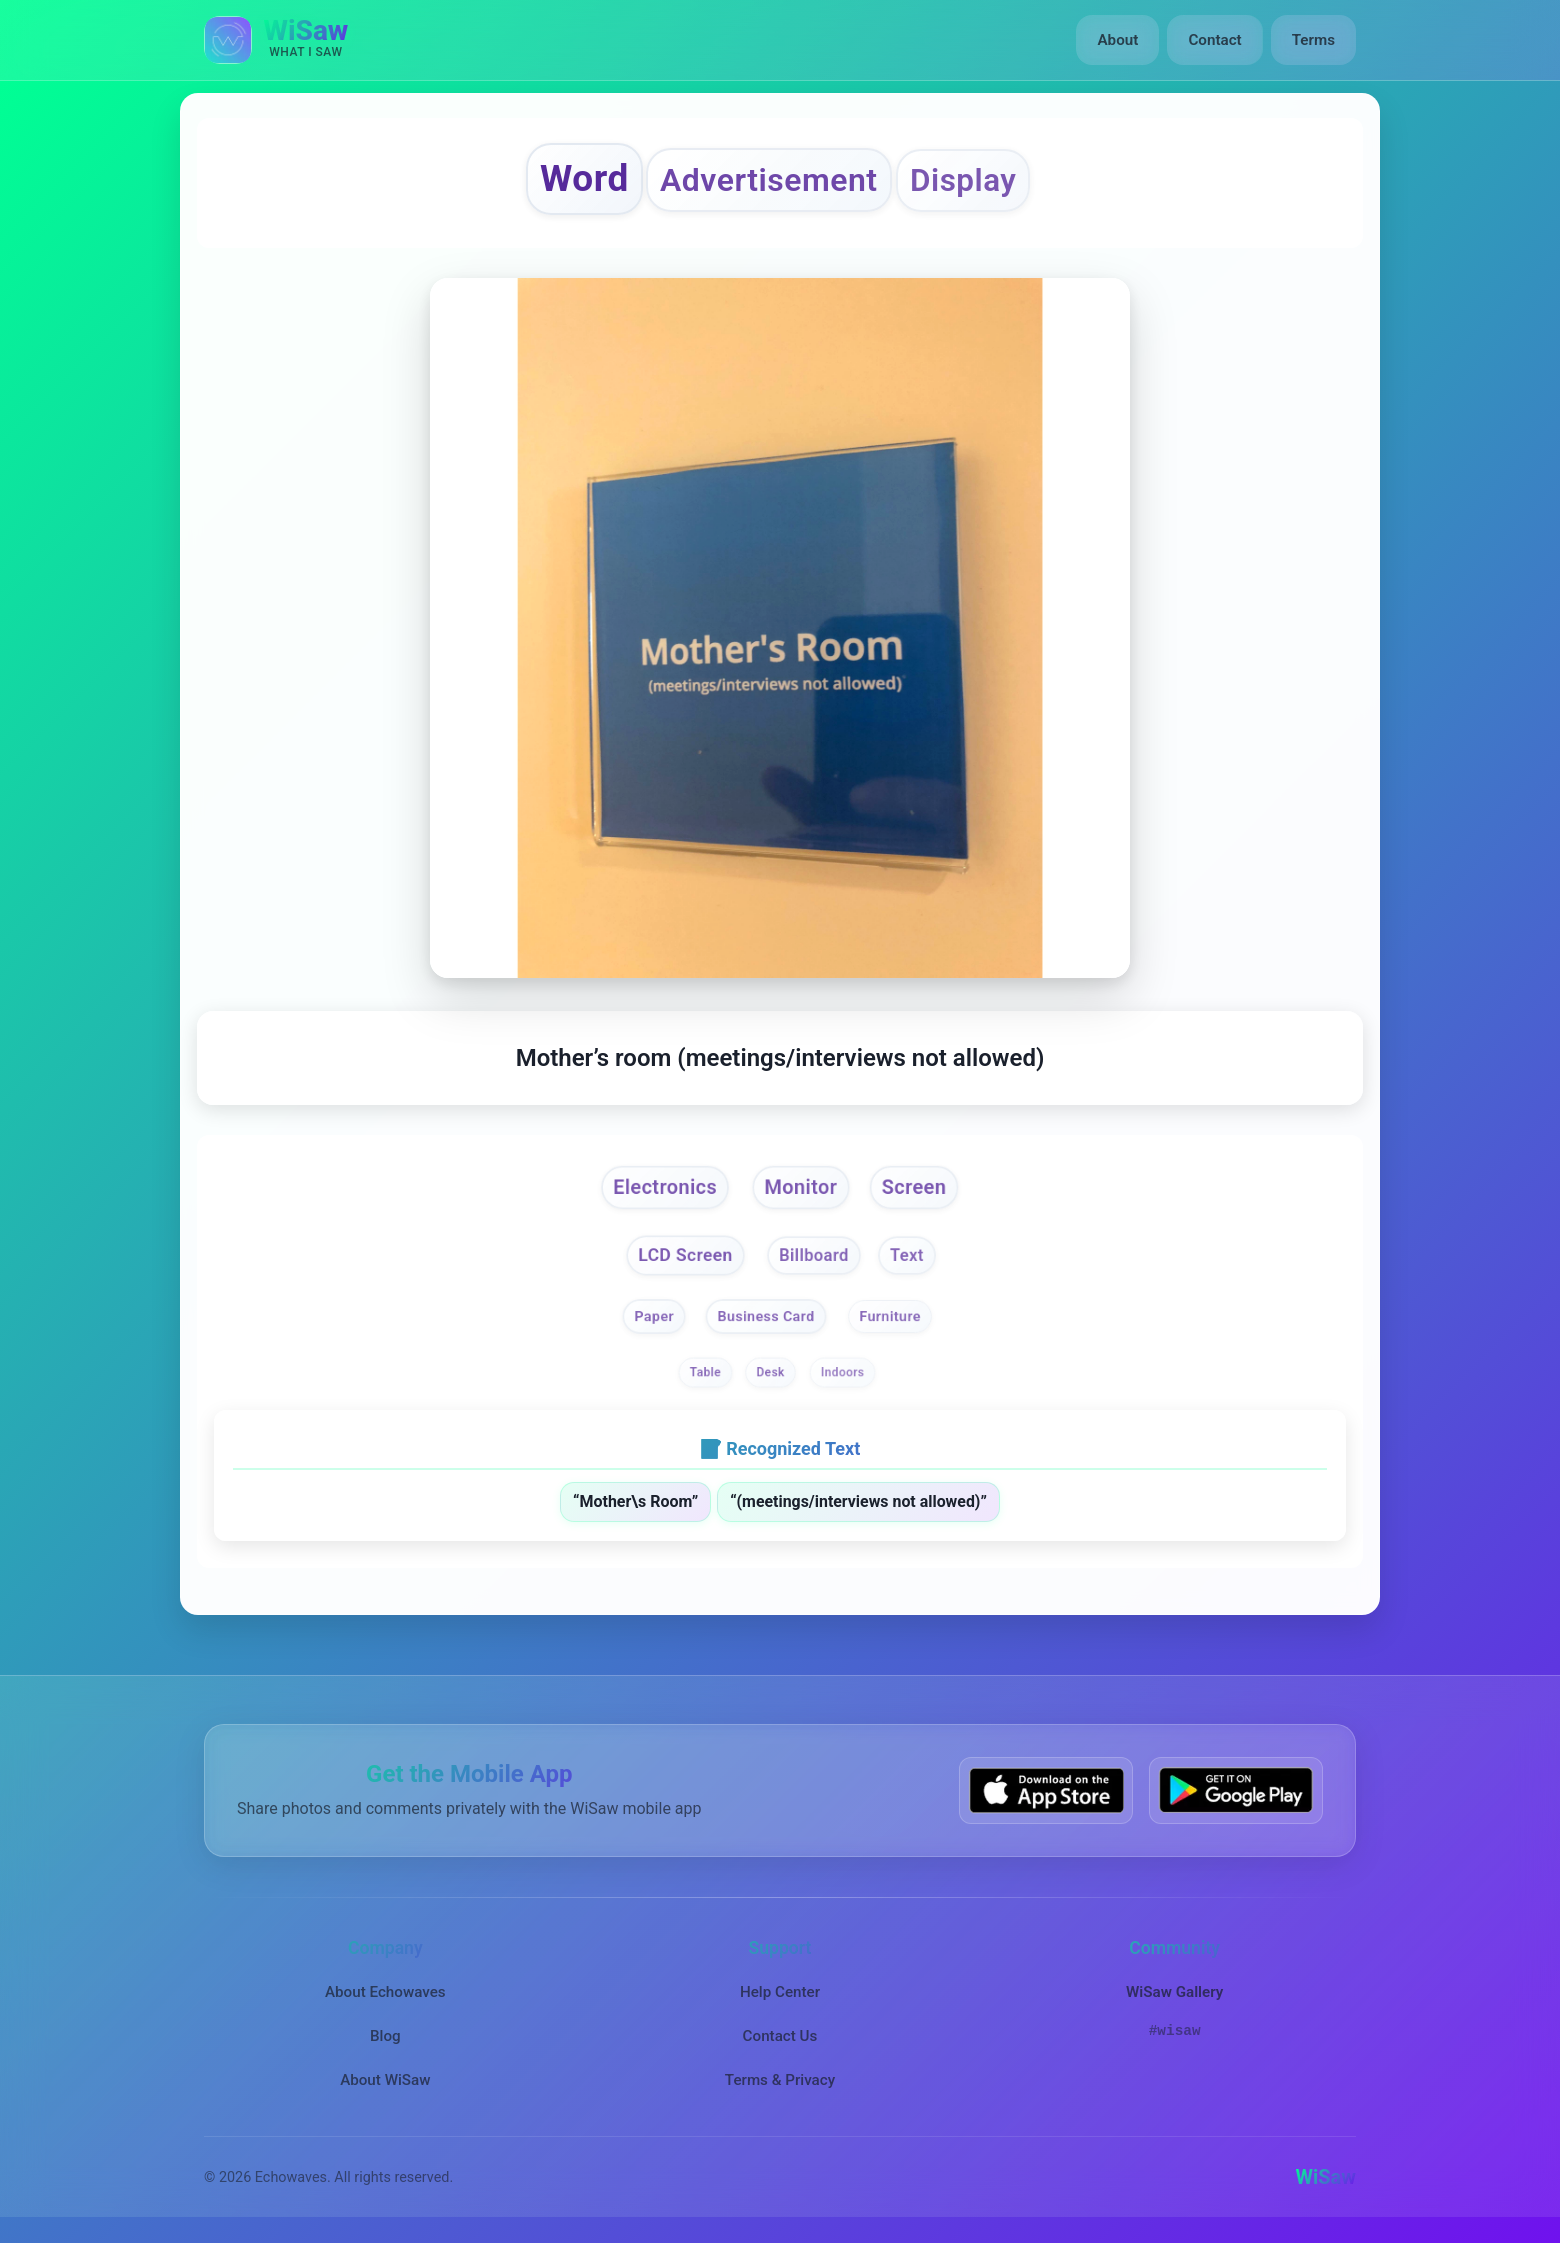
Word (581, 179)
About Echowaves (385, 1993)
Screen (915, 1189)
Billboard (814, 1257)
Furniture (891, 1318)
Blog (385, 2038)
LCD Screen (684, 1256)
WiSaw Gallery (1174, 1993)
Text (907, 1257)
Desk (771, 1375)
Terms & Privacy (780, 2082)
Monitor (802, 1189)
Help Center (780, 1993)
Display (966, 181)
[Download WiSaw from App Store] (1046, 1792)
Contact (1214, 40)
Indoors (843, 1375)
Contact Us (780, 2038)
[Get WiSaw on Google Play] (1236, 1792)
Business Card (765, 1318)
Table (705, 1375)
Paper (654, 1318)
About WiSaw (385, 2082)
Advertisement (768, 181)
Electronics (663, 1189)
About (1118, 40)
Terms (1313, 40)
